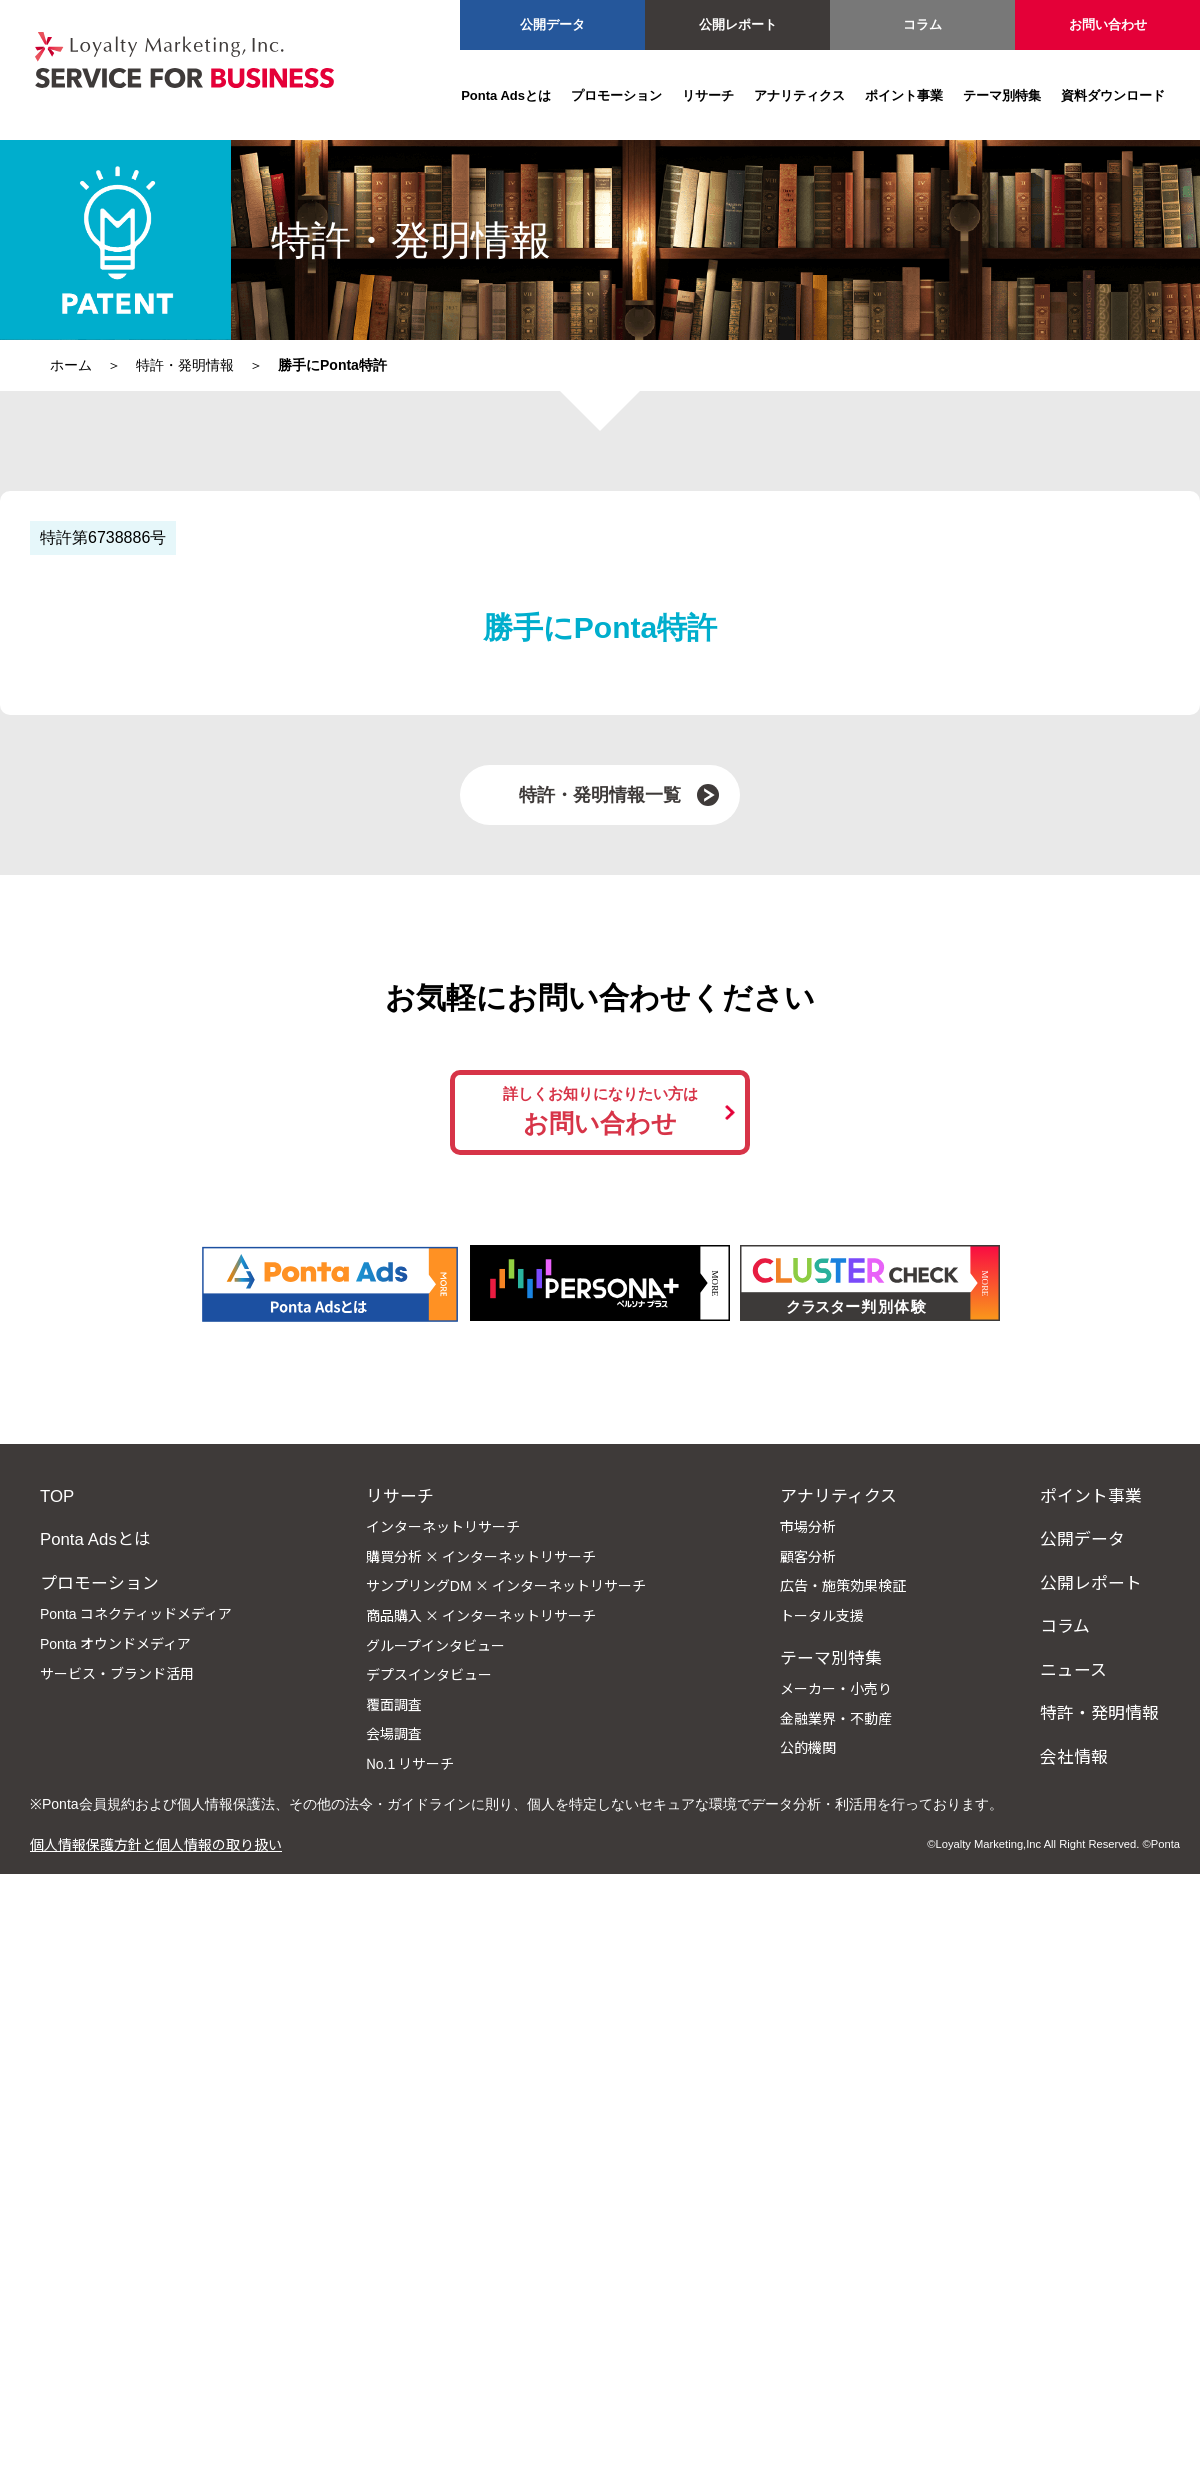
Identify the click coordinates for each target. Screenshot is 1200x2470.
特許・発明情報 (185, 365)
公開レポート (738, 24)
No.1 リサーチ (410, 1763)
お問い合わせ (1108, 24)
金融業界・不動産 (836, 1718)
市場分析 (808, 1526)
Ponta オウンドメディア (115, 1643)
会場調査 (394, 1733)
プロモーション (616, 95)
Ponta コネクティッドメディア (136, 1613)
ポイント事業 (904, 95)
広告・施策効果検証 (843, 1585)
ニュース (1073, 1669)
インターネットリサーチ (443, 1526)
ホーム (71, 365)
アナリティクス (799, 95)
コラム (922, 24)
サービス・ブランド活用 (117, 1673)
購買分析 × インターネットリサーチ (481, 1556)
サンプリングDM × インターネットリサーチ (506, 1585)
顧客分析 (808, 1556)
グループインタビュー (435, 1645)
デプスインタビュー (429, 1674)
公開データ (552, 24)
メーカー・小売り (836, 1688)
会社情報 (1074, 1756)
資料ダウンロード (1113, 95)
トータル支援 (822, 1615)
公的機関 (808, 1747)
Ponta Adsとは (506, 95)
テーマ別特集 (1002, 95)
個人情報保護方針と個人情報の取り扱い (156, 1844)
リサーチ (708, 95)
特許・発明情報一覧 (600, 795)
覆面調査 (394, 1704)
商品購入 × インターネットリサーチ (481, 1615)
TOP (57, 1495)
